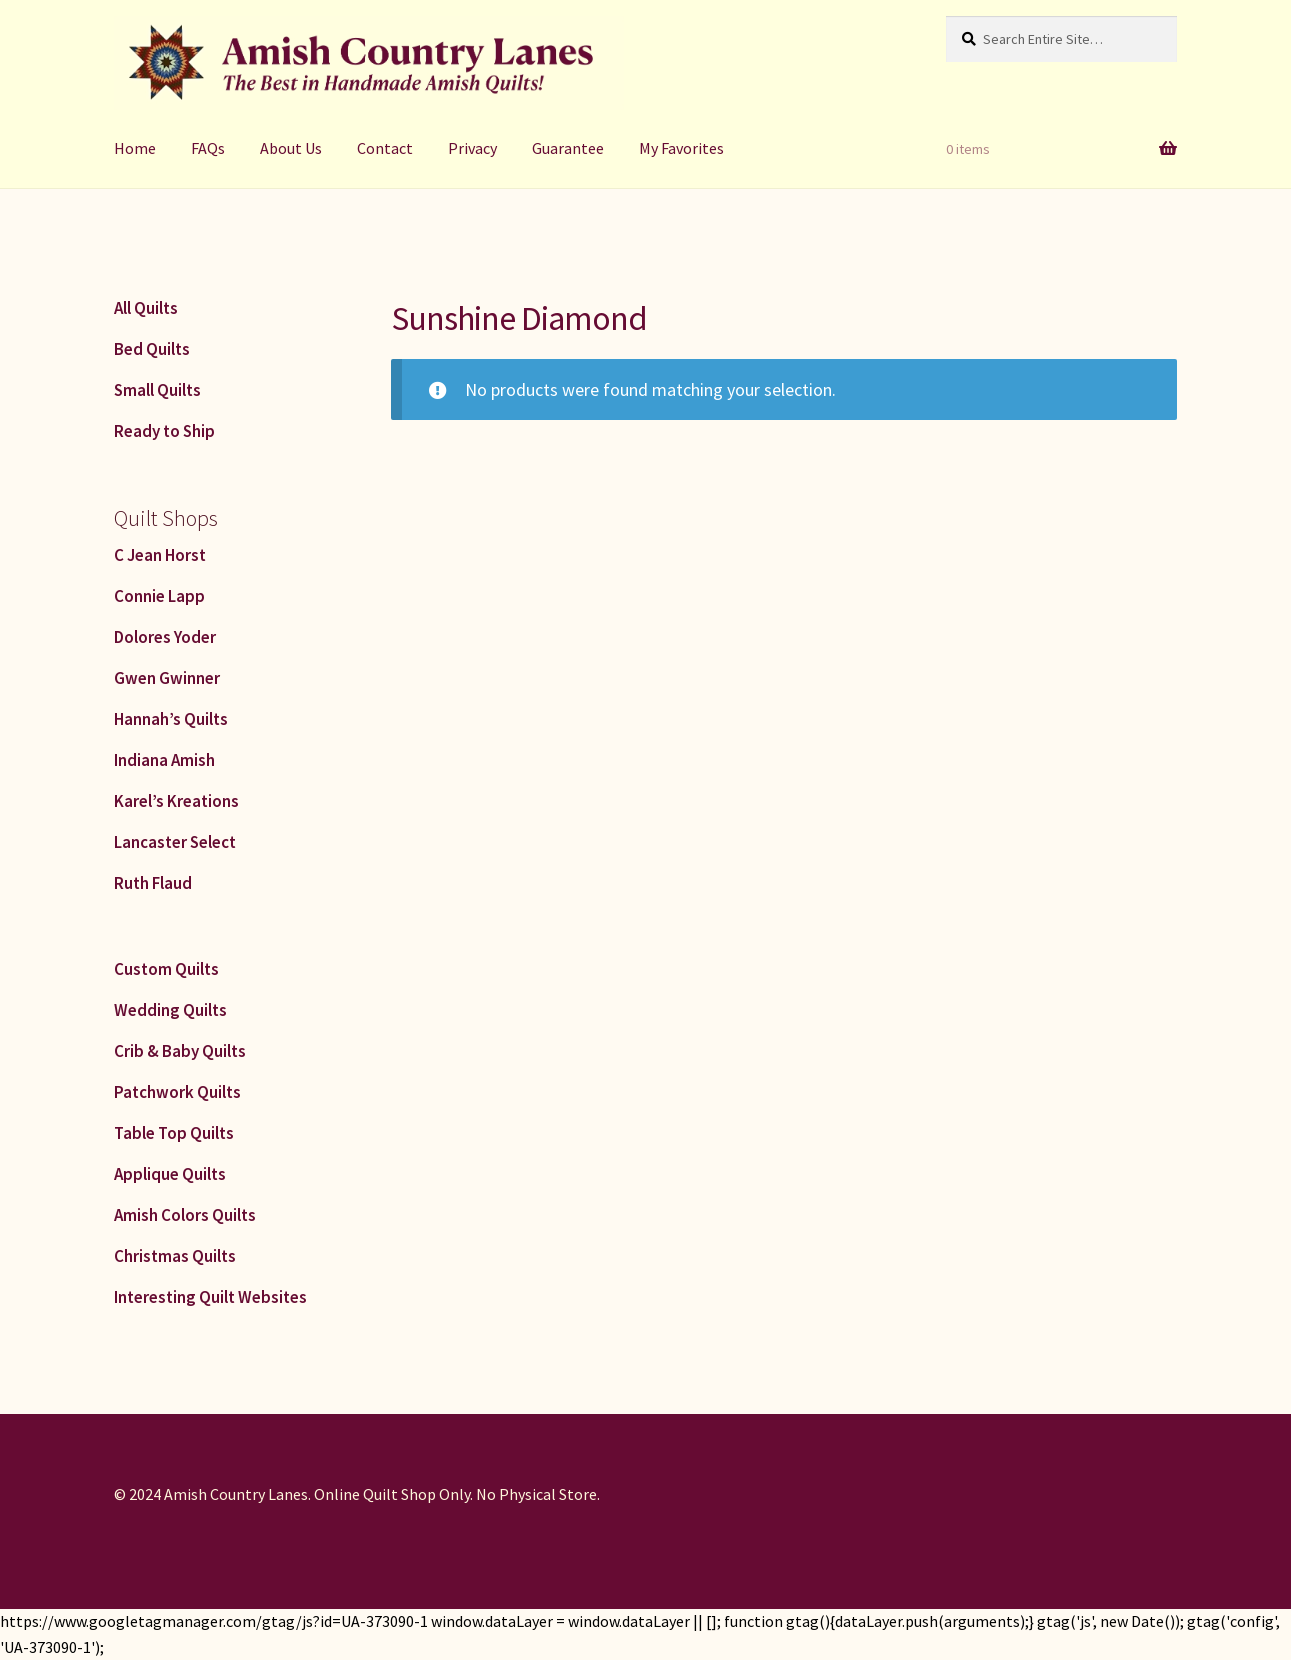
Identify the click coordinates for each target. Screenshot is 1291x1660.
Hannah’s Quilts (171, 719)
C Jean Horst (160, 555)
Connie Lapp (159, 596)
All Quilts (146, 308)
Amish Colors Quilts (185, 1215)
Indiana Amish (164, 760)
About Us (291, 148)
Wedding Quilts (170, 1010)
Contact (385, 148)
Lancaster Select (175, 842)
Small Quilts (157, 390)
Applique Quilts (170, 1174)
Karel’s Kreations (176, 801)
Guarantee (568, 148)
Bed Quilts (152, 349)
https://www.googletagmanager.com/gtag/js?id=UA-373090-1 (214, 1621)
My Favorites (681, 148)
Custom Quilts (166, 969)
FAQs (208, 148)
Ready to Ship (164, 431)
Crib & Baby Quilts (180, 1051)
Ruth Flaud (153, 883)
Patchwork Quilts (177, 1092)
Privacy (472, 148)
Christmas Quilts (175, 1256)
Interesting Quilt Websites (210, 1297)
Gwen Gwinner (167, 678)
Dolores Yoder (165, 637)
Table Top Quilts (174, 1133)
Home (135, 148)
